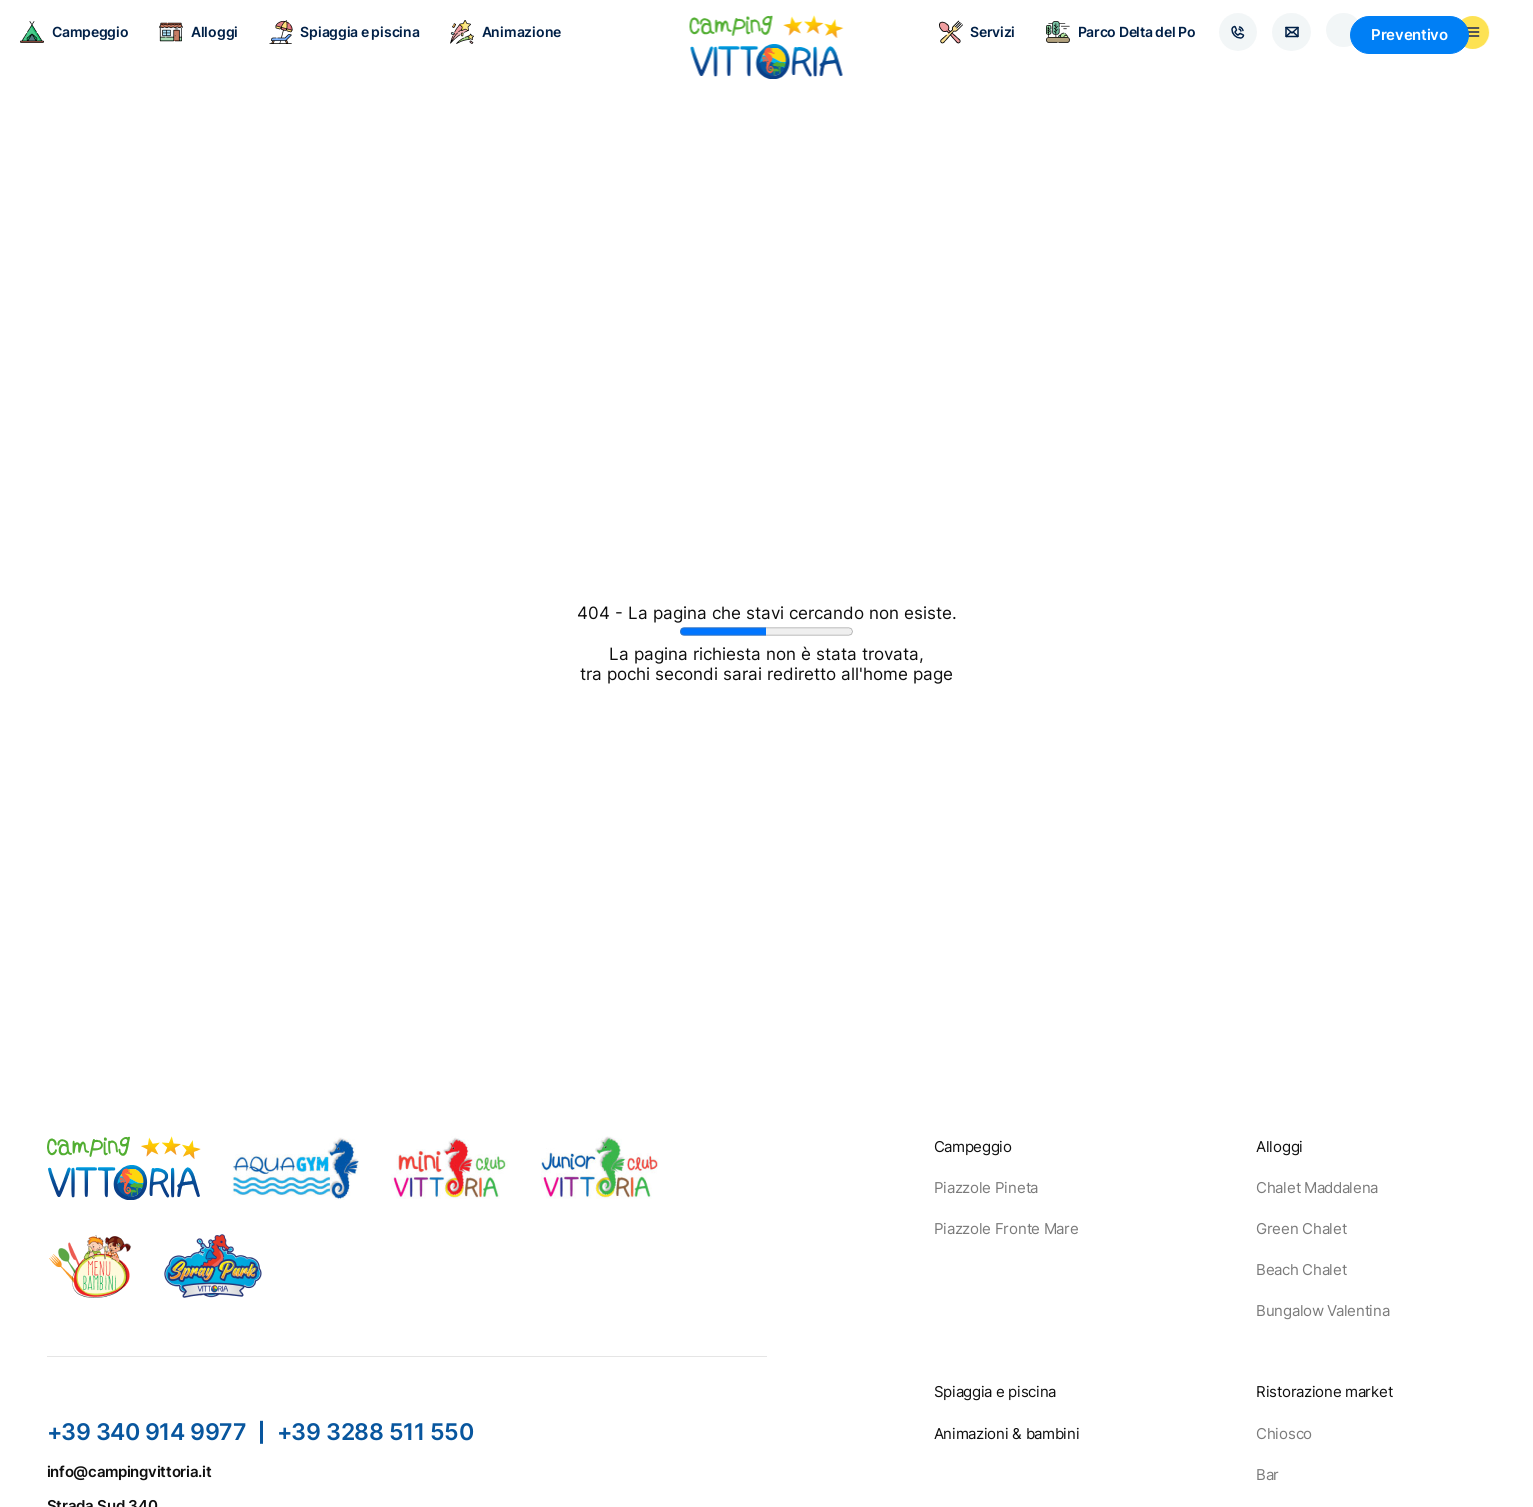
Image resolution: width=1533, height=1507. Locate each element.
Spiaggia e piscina (362, 50)
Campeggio (92, 50)
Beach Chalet (1301, 1269)
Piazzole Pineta (986, 1187)
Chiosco (1284, 1433)
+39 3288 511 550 (378, 1432)
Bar (1267, 1474)
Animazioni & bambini (1007, 1433)
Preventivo (1441, 50)
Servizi (955, 50)
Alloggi (216, 50)
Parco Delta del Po (1099, 50)
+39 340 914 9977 (147, 1432)
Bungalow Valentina (1322, 1310)
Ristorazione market (1324, 1391)
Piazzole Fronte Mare (1006, 1228)
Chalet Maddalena (1317, 1187)
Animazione (523, 50)
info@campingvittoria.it (129, 1471)
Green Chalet (1301, 1228)
